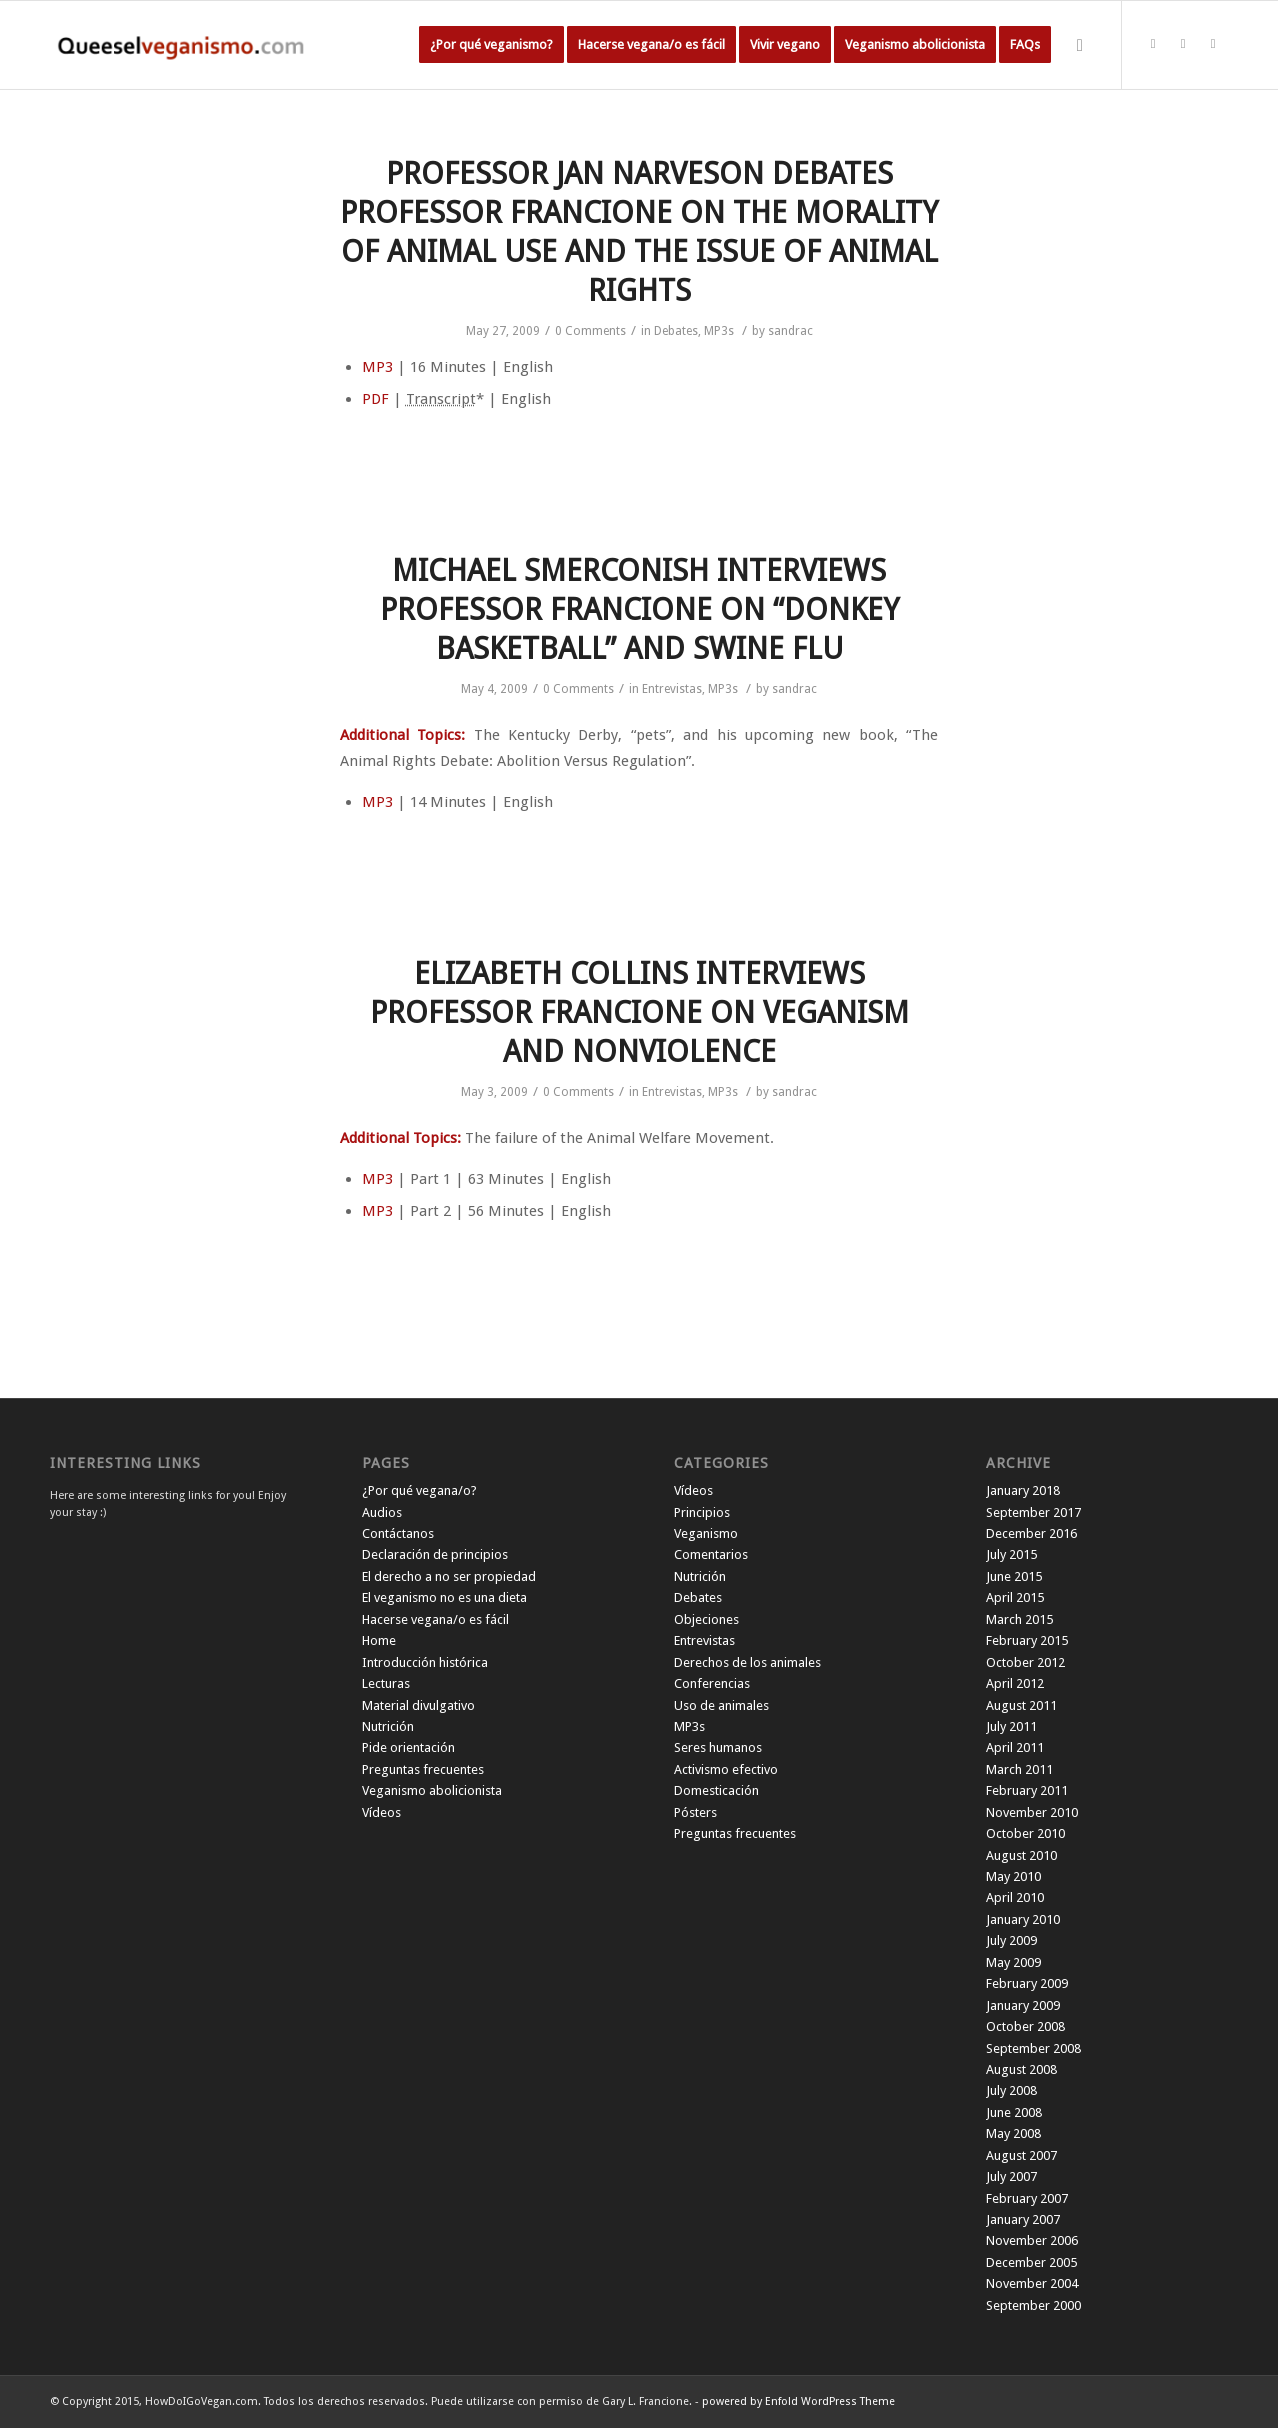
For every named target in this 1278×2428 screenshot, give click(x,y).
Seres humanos (718, 1747)
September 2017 (1033, 1512)
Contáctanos (398, 1533)
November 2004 (1032, 2283)
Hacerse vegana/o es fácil (435, 1619)
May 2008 (1013, 2133)
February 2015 (1027, 1640)
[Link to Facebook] (1183, 44)
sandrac (790, 331)
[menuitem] (491, 45)
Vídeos (381, 1812)
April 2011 (1015, 1747)
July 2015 (1011, 1554)
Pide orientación (408, 1747)
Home (379, 1640)
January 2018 (1023, 1490)
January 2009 (1023, 2005)
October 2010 (1025, 1833)
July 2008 (1011, 2090)
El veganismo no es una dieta (444, 1597)
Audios (382, 1512)
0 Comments (590, 331)
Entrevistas (672, 689)
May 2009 (1013, 1962)
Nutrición (388, 1726)
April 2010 (1015, 1897)
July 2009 (1011, 1940)
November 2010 (1032, 1812)
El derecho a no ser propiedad (449, 1576)
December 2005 (1031, 2262)
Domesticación (716, 1790)
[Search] (1080, 45)
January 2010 (1023, 1919)
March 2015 (1019, 1619)
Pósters (695, 1812)
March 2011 (1019, 1769)
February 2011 (1027, 1790)
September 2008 (1033, 2048)
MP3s (719, 331)
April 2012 (1015, 1683)
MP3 (377, 367)
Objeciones (706, 1619)
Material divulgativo (418, 1705)
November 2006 (1032, 2240)
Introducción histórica (425, 1662)
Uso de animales (721, 1705)
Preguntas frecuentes (423, 1769)
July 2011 (1011, 1726)
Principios (702, 1512)
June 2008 (1014, 2112)
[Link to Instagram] (1213, 44)
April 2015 (1015, 1597)
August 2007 (1021, 2155)
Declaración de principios (435, 1554)
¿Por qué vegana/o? (419, 1490)
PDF (375, 399)
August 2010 (1021, 1855)
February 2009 (1027, 1983)
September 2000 (1033, 2305)
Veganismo (706, 1533)
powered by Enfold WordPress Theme (798, 2401)
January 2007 (1023, 2219)
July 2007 (1011, 2176)
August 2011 (1021, 1705)
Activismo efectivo (726, 1769)
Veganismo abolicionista (432, 1790)
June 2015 (1014, 1576)
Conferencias (712, 1683)
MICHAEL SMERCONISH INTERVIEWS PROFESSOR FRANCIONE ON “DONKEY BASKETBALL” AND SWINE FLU (639, 609)
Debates (676, 331)
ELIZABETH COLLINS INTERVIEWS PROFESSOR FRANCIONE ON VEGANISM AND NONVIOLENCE (639, 1012)
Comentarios (711, 1554)
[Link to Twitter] (1153, 44)
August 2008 (1021, 2069)
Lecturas (386, 1683)
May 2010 (1013, 1876)
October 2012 (1025, 1662)
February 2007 (1027, 2198)
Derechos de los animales (747, 1662)
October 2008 (1025, 2026)
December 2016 (1031, 1533)
